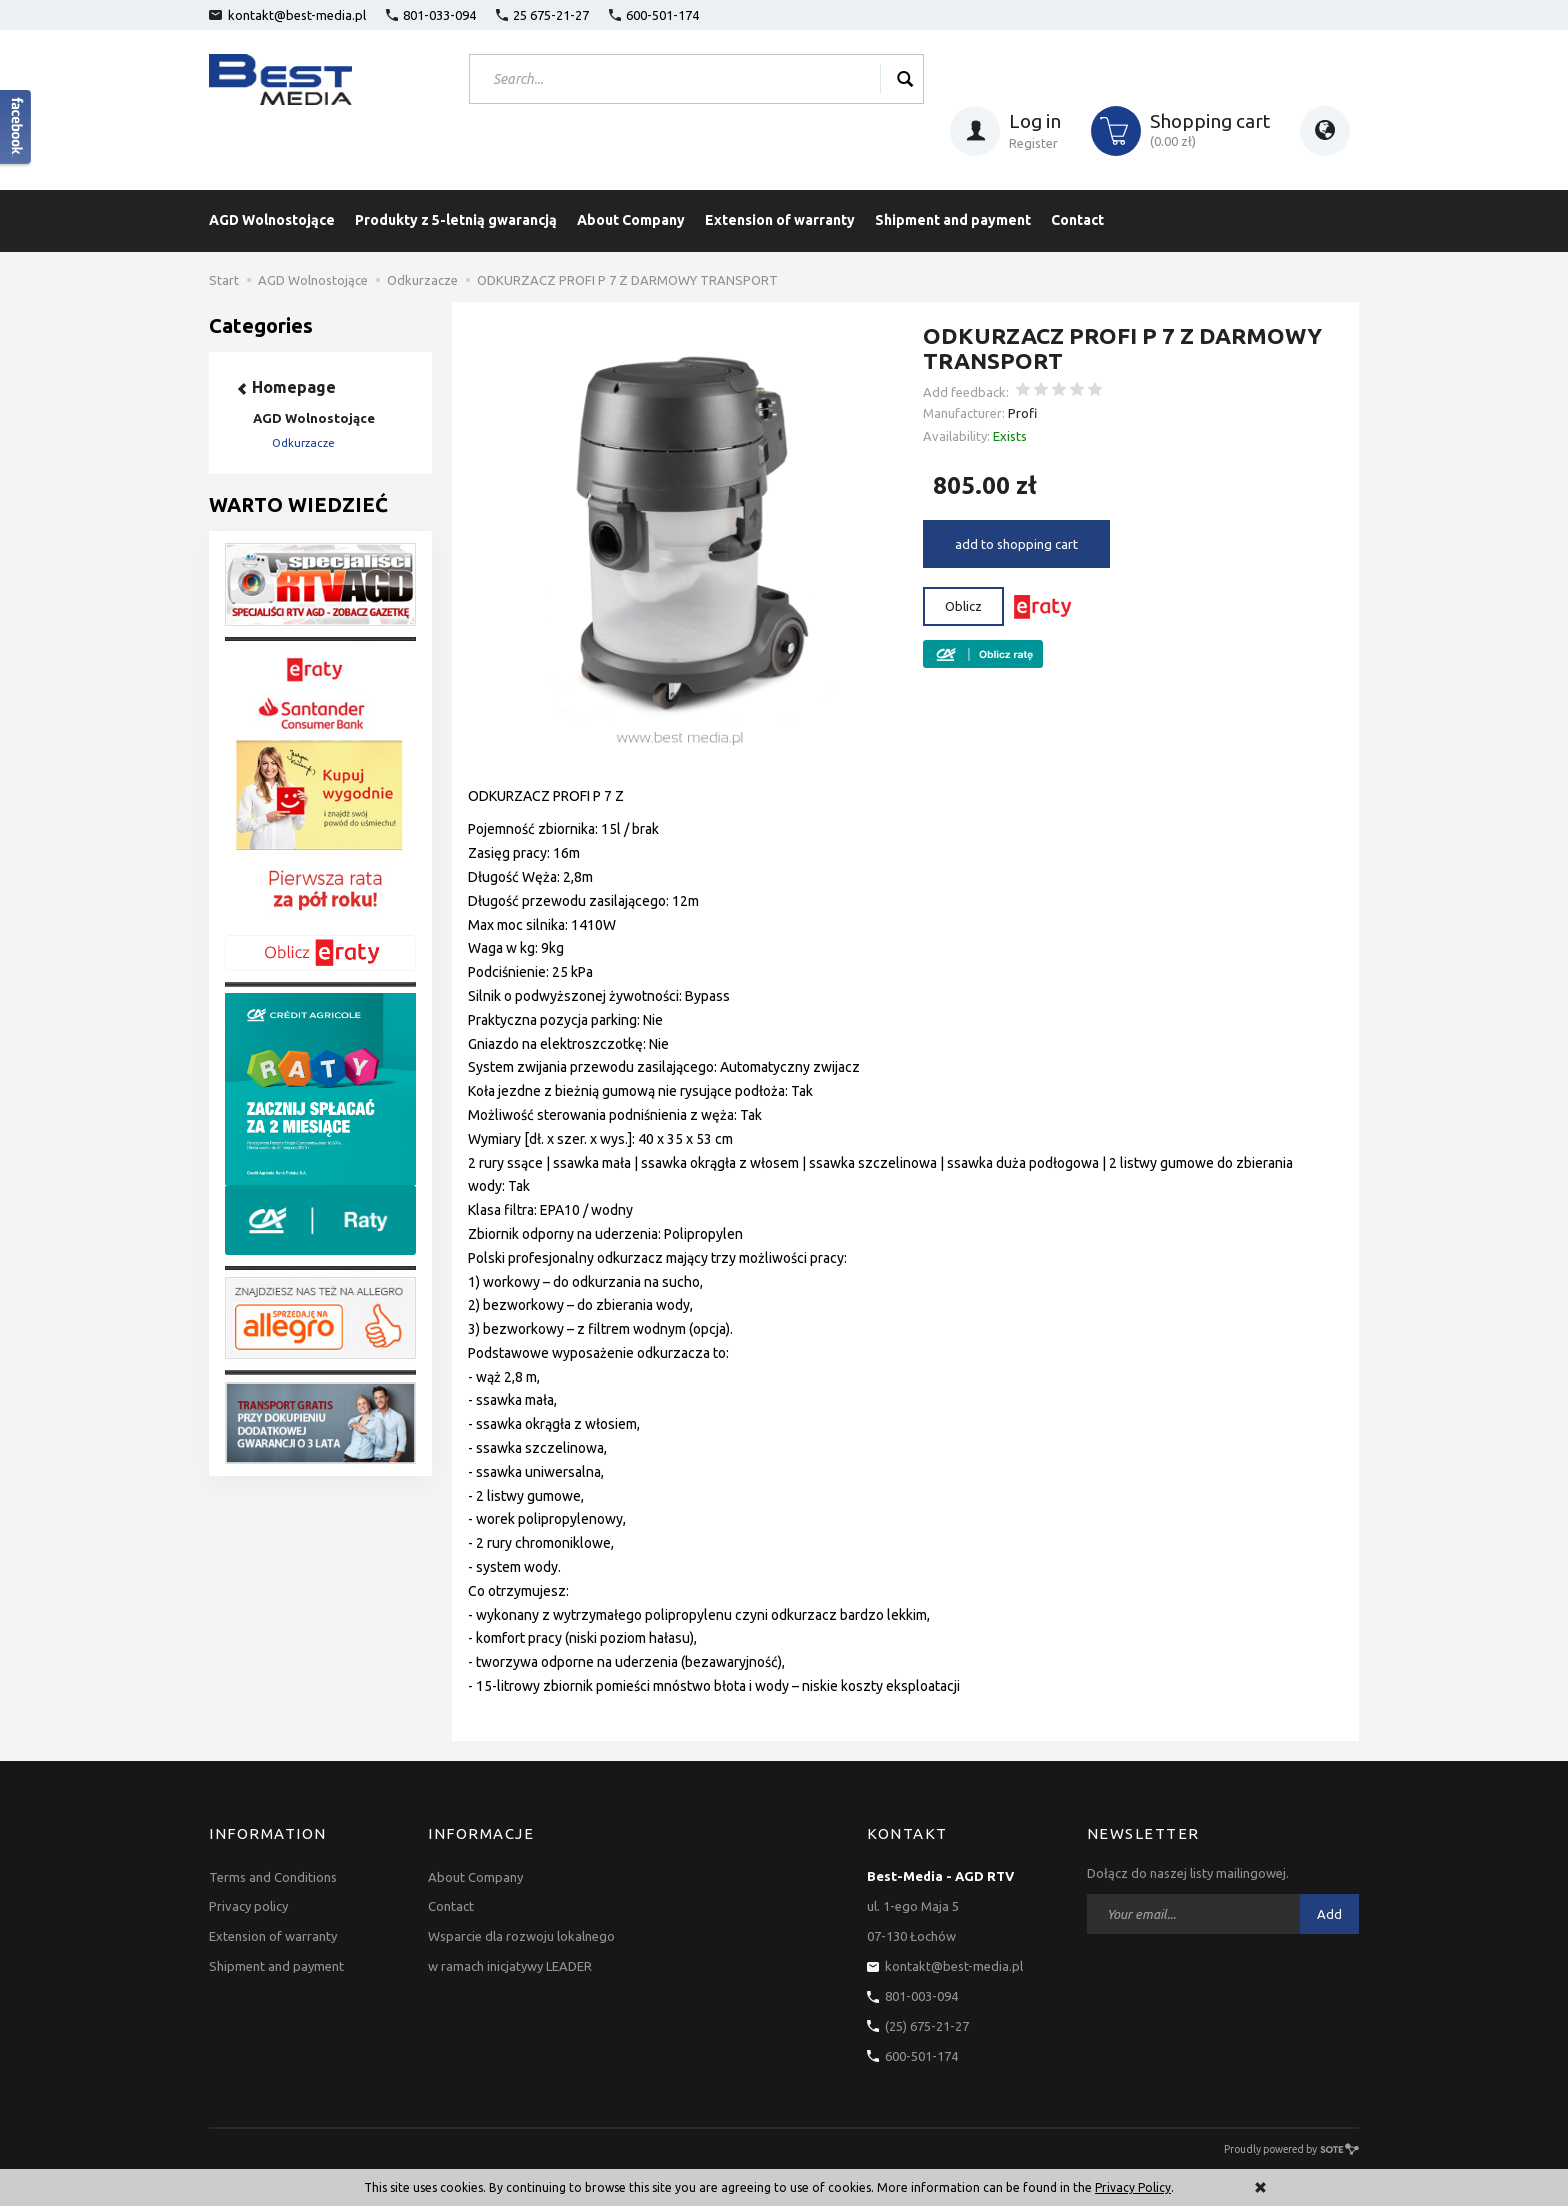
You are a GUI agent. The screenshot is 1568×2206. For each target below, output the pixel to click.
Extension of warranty (780, 220)
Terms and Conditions (273, 1876)
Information (268, 1834)
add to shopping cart (1016, 544)
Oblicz (963, 606)
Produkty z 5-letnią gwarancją (456, 220)
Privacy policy (248, 1906)
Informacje (481, 1834)
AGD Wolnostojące (272, 220)
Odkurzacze (303, 443)
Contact (1077, 220)
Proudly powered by (1291, 2149)
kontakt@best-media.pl (287, 15)
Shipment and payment (953, 220)
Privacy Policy (1133, 2187)
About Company (631, 220)
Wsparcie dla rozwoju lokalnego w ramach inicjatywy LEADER (521, 1951)
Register (1033, 143)
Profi (1022, 413)
